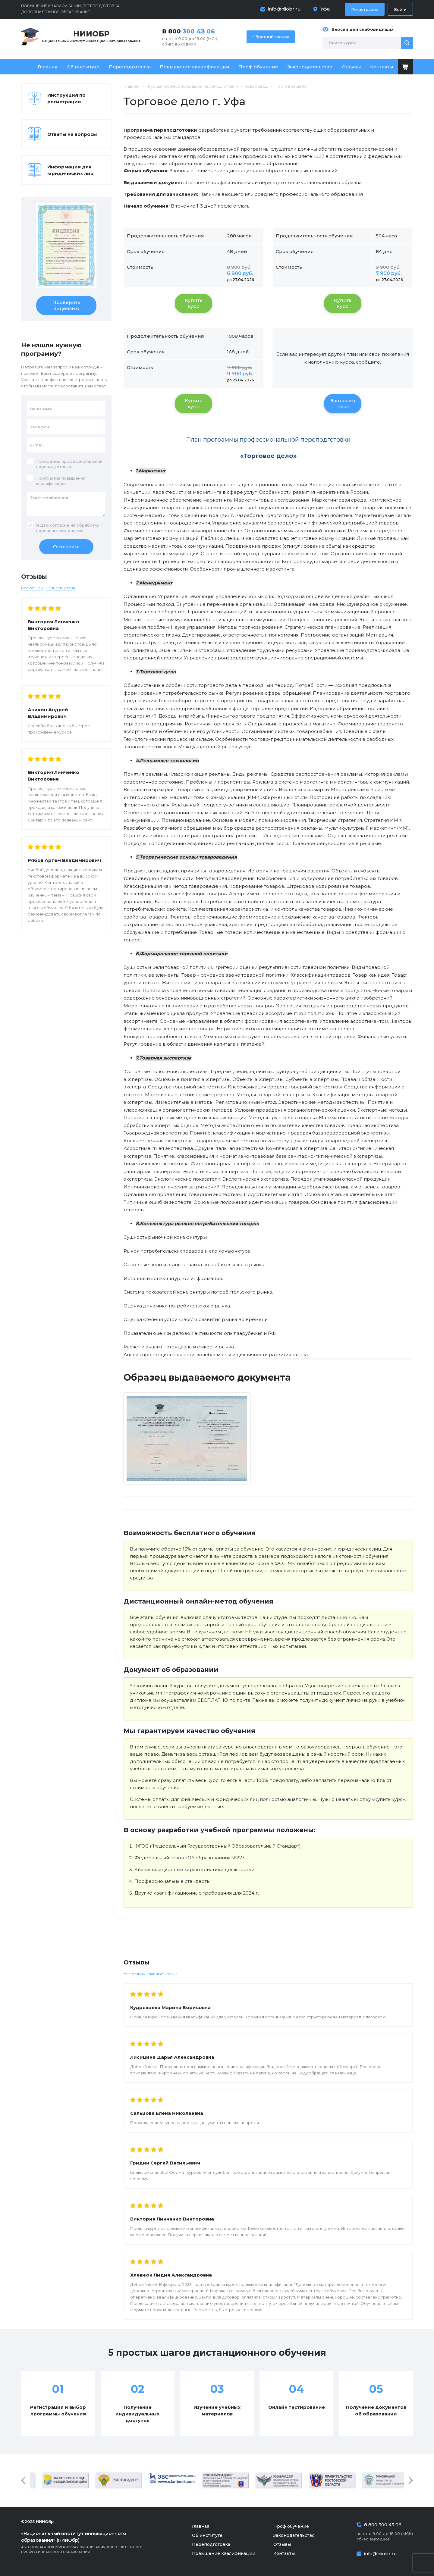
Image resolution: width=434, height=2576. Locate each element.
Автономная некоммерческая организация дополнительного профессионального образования (90, 2542)
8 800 (188, 31)
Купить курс (193, 303)
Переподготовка (130, 67)
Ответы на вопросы (72, 134)
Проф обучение (258, 67)
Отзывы (351, 67)
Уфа (325, 9)
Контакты (381, 67)
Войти (400, 9)
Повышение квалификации (194, 67)
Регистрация (364, 9)
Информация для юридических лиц (70, 170)
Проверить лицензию (66, 305)
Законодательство (309, 67)
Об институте (83, 67)
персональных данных (59, 530)
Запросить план (344, 403)
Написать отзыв (163, 1973)
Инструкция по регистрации (66, 98)
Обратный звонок (270, 36)
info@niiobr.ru (284, 9)
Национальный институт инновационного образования (91, 36)
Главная (48, 67)
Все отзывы (135, 1973)
